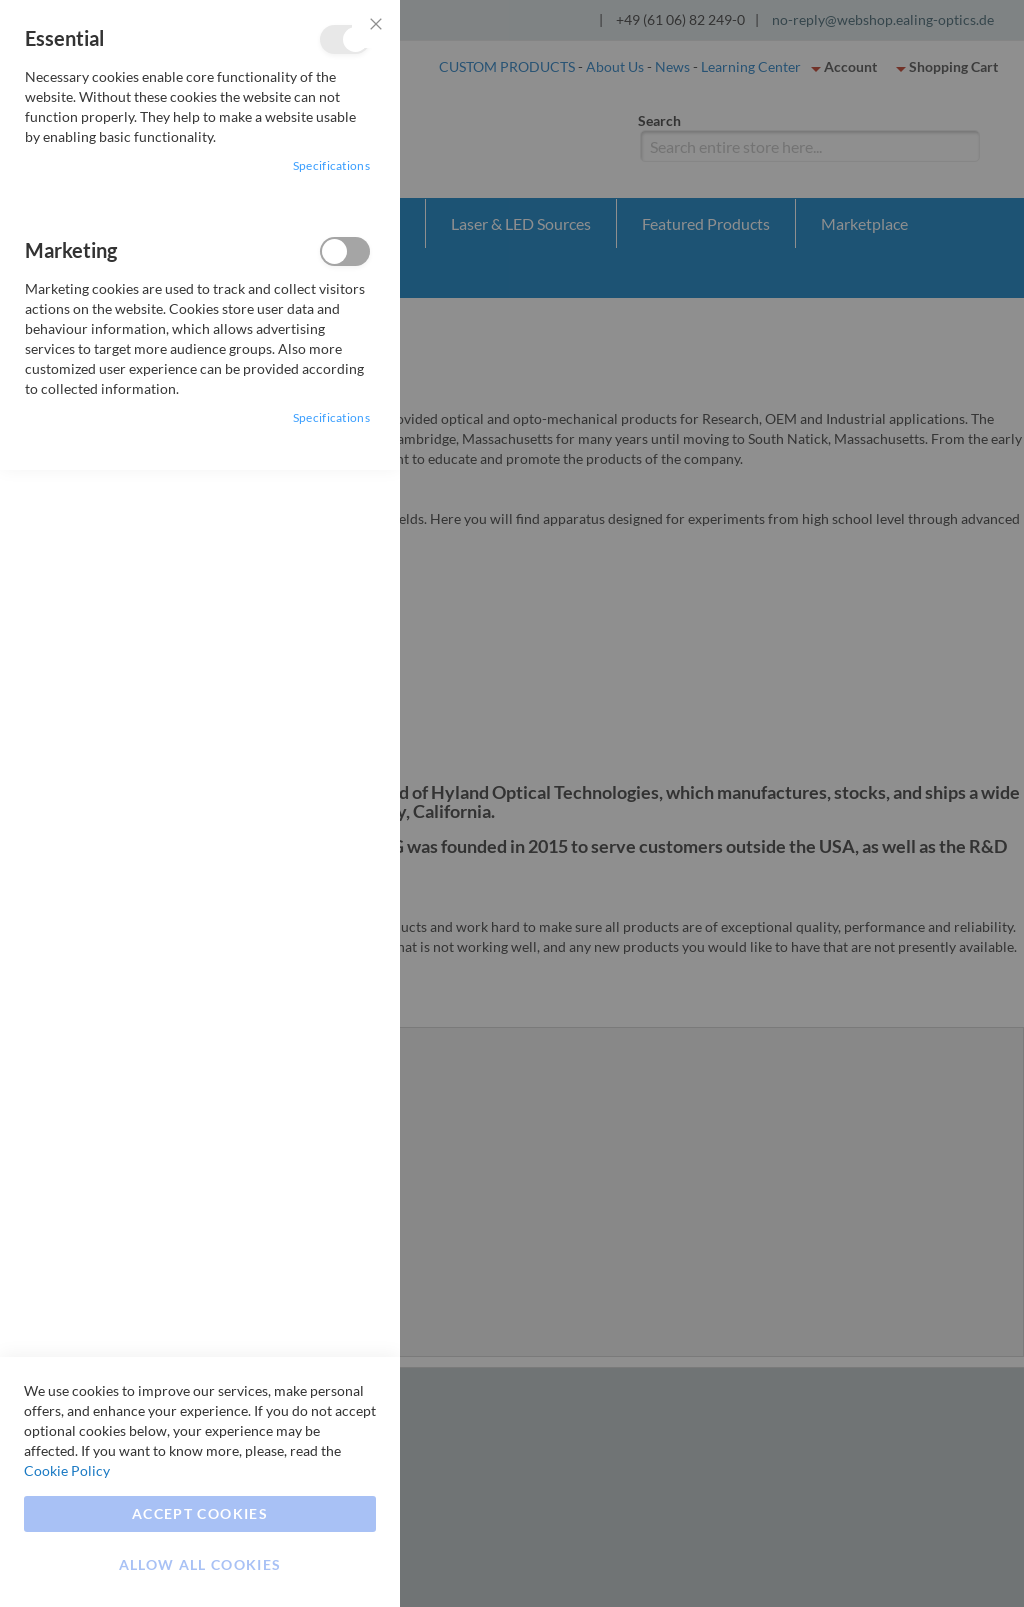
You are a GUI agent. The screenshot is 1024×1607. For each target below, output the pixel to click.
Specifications (331, 165)
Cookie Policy (67, 1470)
